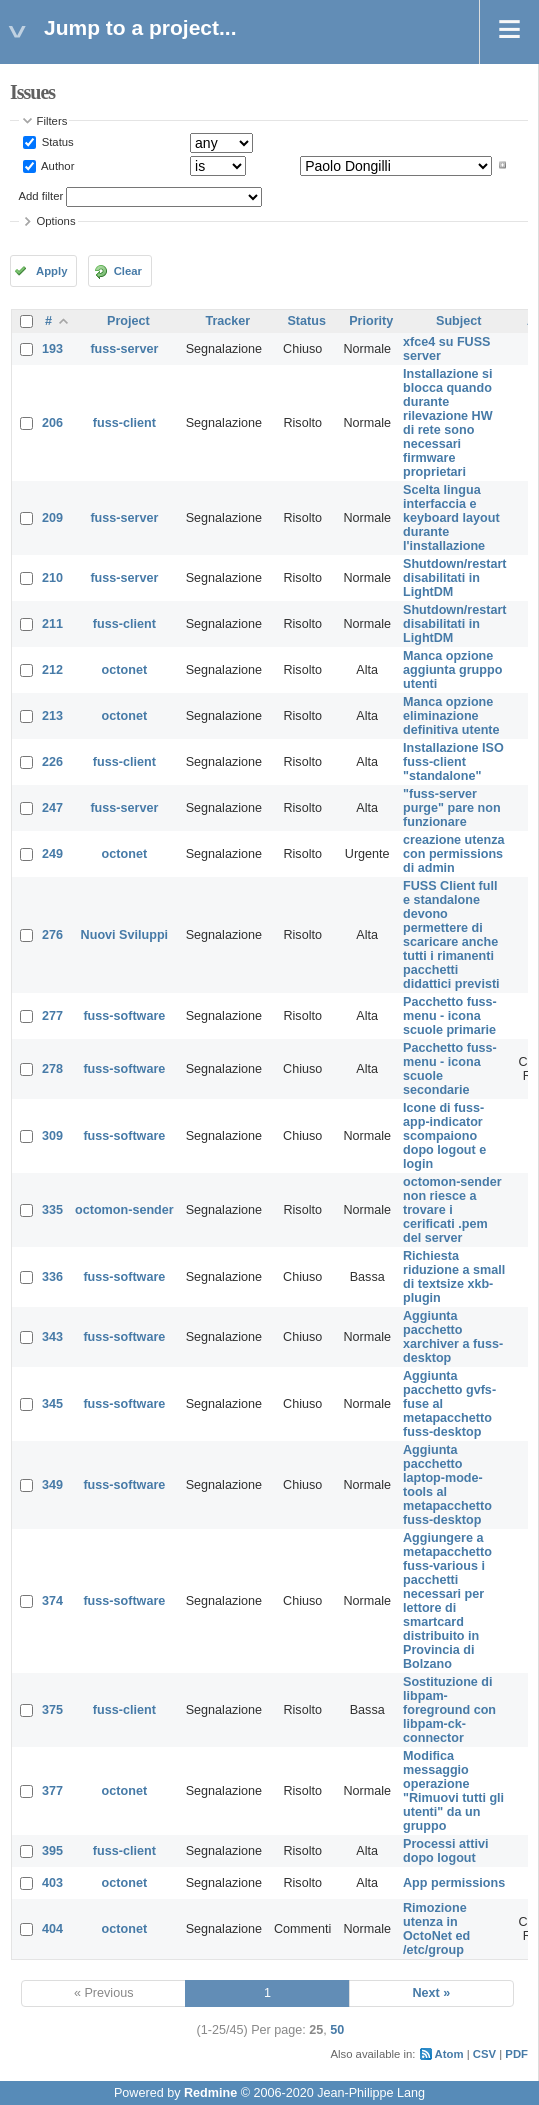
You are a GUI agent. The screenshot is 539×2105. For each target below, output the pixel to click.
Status (56, 142)
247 (52, 808)
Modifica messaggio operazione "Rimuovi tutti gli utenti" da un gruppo (453, 1791)
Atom (449, 2054)
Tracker (227, 321)
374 (52, 1601)
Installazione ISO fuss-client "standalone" (453, 762)
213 (52, 716)
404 (52, 1929)
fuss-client (124, 423)
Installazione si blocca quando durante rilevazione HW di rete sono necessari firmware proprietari (448, 423)
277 (52, 1016)
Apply (51, 271)
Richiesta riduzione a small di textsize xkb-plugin (454, 1277)
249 (52, 854)
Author (57, 165)
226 (52, 762)
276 (52, 935)
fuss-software (124, 1016)
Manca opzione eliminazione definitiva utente (451, 716)
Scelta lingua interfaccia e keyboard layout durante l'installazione (451, 518)
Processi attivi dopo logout (445, 1851)
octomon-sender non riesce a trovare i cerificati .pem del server (452, 1210)
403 (52, 1883)
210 (52, 578)
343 (52, 1337)
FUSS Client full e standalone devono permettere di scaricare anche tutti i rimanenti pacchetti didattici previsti (451, 935)
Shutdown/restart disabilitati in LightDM (455, 578)
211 (52, 624)
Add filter (41, 196)
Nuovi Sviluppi (124, 935)
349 (52, 1485)
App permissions (454, 1883)
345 (52, 1404)
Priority (371, 321)
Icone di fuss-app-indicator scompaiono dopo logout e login (444, 1136)
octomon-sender (124, 1210)
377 (52, 1791)
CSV (484, 2054)
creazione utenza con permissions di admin (453, 854)
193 (52, 349)
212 (52, 670)
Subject (459, 321)
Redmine (210, 2093)
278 (52, 1069)
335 (52, 1210)
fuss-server (124, 349)
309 (52, 1136)
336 (52, 1277)
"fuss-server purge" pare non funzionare (452, 808)
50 (337, 2030)
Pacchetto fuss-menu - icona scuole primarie (450, 1016)
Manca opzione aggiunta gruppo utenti (452, 670)
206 (52, 423)
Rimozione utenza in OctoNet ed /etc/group (436, 1929)
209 (52, 518)
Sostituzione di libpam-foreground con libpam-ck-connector (449, 1710)
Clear (128, 271)
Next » (431, 1993)
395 (52, 1851)
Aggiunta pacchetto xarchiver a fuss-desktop (453, 1337)
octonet (124, 670)
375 (52, 1710)
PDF (516, 2054)
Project (128, 321)
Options (56, 221)
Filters (52, 121)
